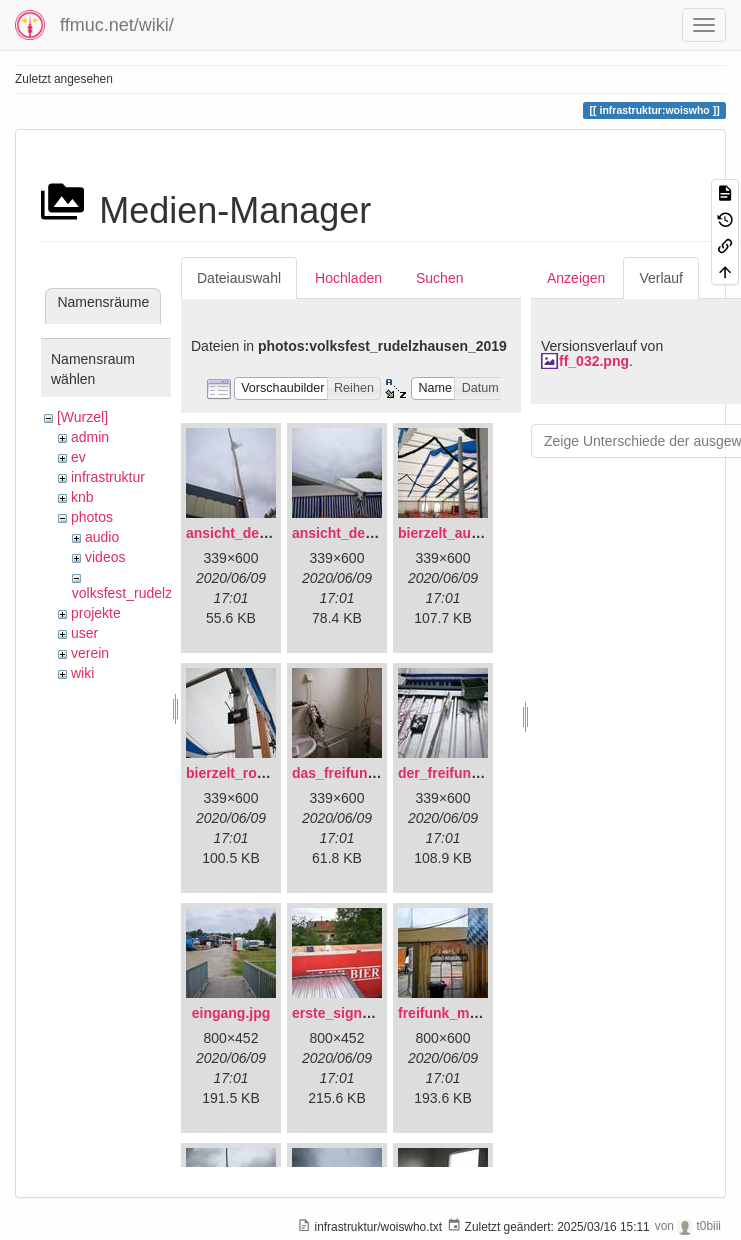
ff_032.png (594, 361)
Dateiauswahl (239, 278)
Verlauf (661, 278)
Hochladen (348, 278)
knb (82, 497)
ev (78, 457)
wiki (82, 673)
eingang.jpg (231, 1013)
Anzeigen (576, 278)
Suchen (439, 278)
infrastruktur (108, 477)
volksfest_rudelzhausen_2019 (164, 593)
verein (90, 653)
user (84, 633)
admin (90, 437)
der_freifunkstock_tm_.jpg (485, 773)
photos (92, 517)
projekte (96, 613)
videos (105, 557)
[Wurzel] (82, 417)
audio (102, 537)
